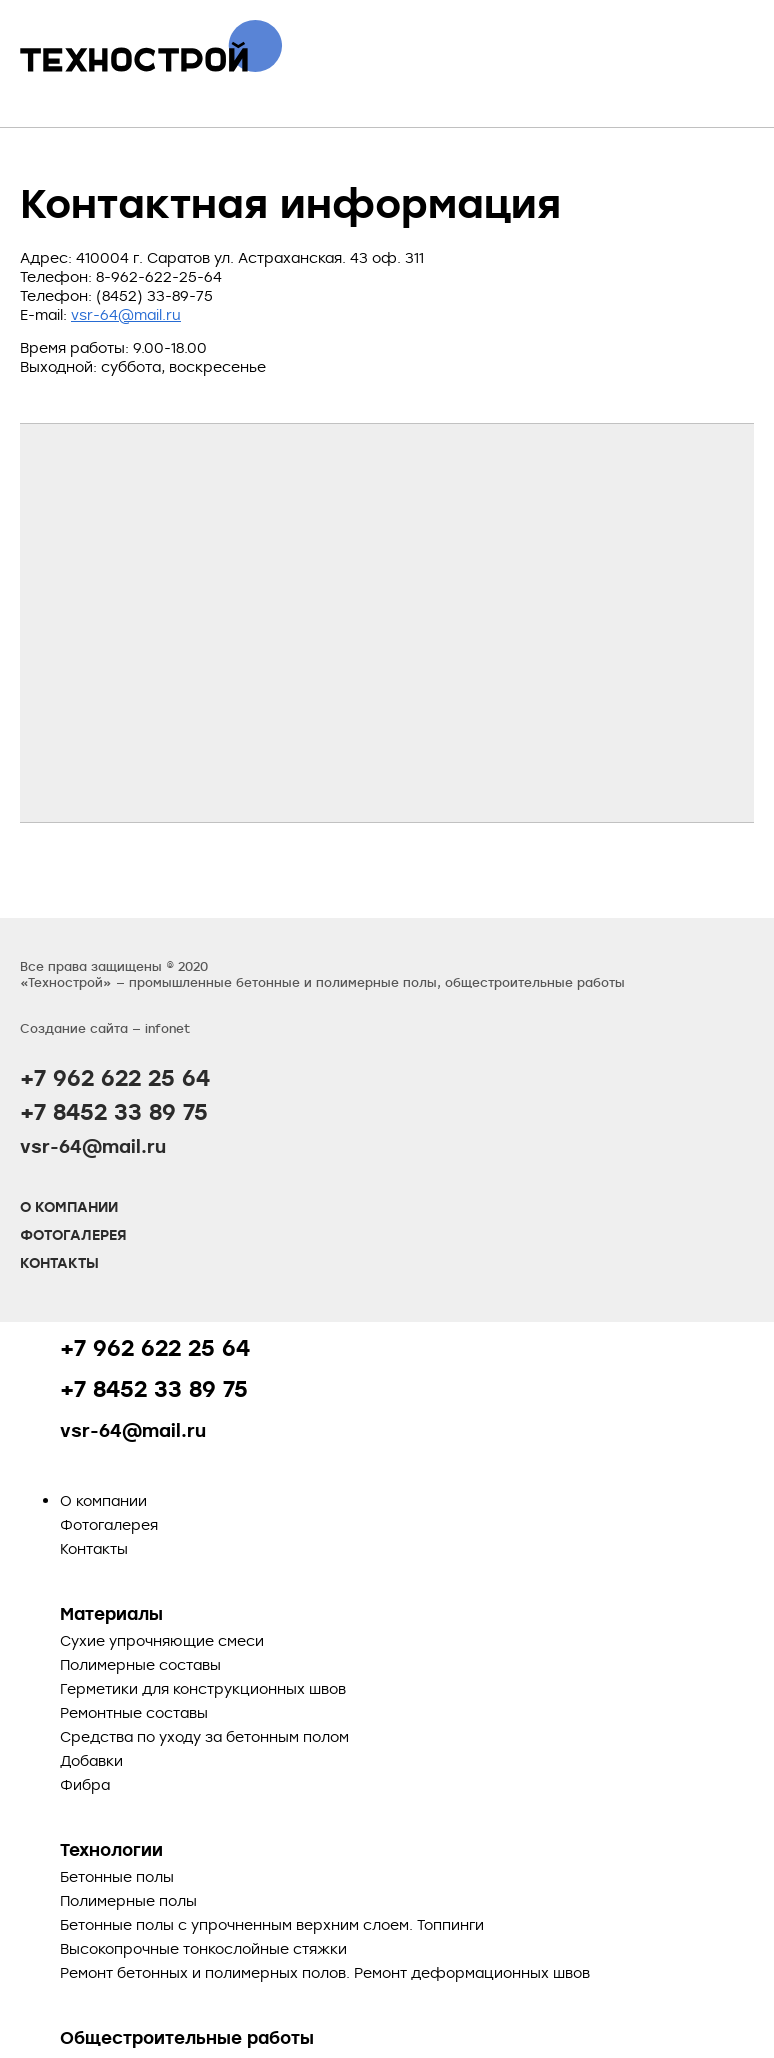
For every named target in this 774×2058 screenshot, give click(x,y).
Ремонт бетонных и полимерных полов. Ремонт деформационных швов (325, 1972)
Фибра (85, 1784)
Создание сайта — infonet (105, 1028)
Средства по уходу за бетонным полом (204, 1736)
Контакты (59, 1263)
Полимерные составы (140, 1664)
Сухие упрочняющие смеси (162, 1640)
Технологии (111, 1849)
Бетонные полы (117, 1876)
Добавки (91, 1760)
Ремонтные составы (134, 1712)
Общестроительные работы (187, 2037)
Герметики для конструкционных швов (203, 1688)
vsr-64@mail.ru (126, 314)
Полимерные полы (128, 1900)
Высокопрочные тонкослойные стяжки (203, 1948)
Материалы (111, 1613)
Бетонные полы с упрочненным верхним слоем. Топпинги (272, 1924)
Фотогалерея (73, 1235)
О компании (69, 1207)
